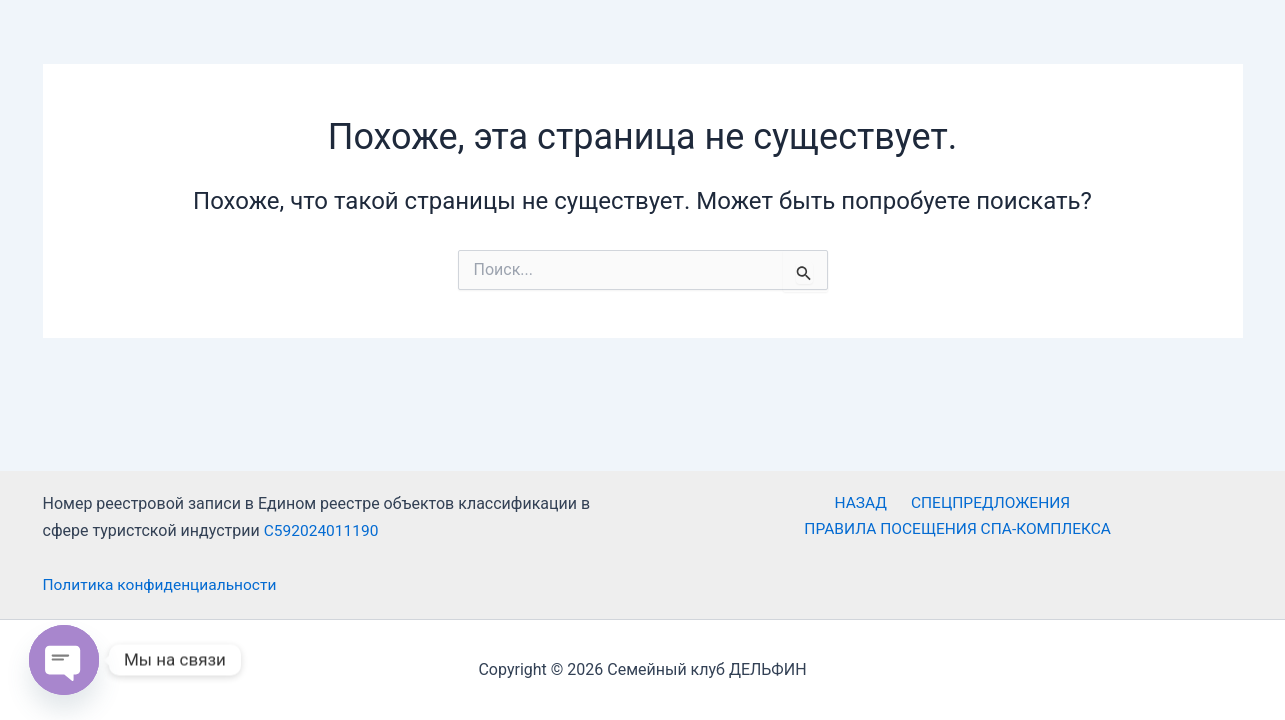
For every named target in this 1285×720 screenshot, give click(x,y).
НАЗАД (699, 504)
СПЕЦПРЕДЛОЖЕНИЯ (824, 504)
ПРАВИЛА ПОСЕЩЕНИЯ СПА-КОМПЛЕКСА (1080, 504)
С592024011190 (323, 530)
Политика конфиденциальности (163, 585)
